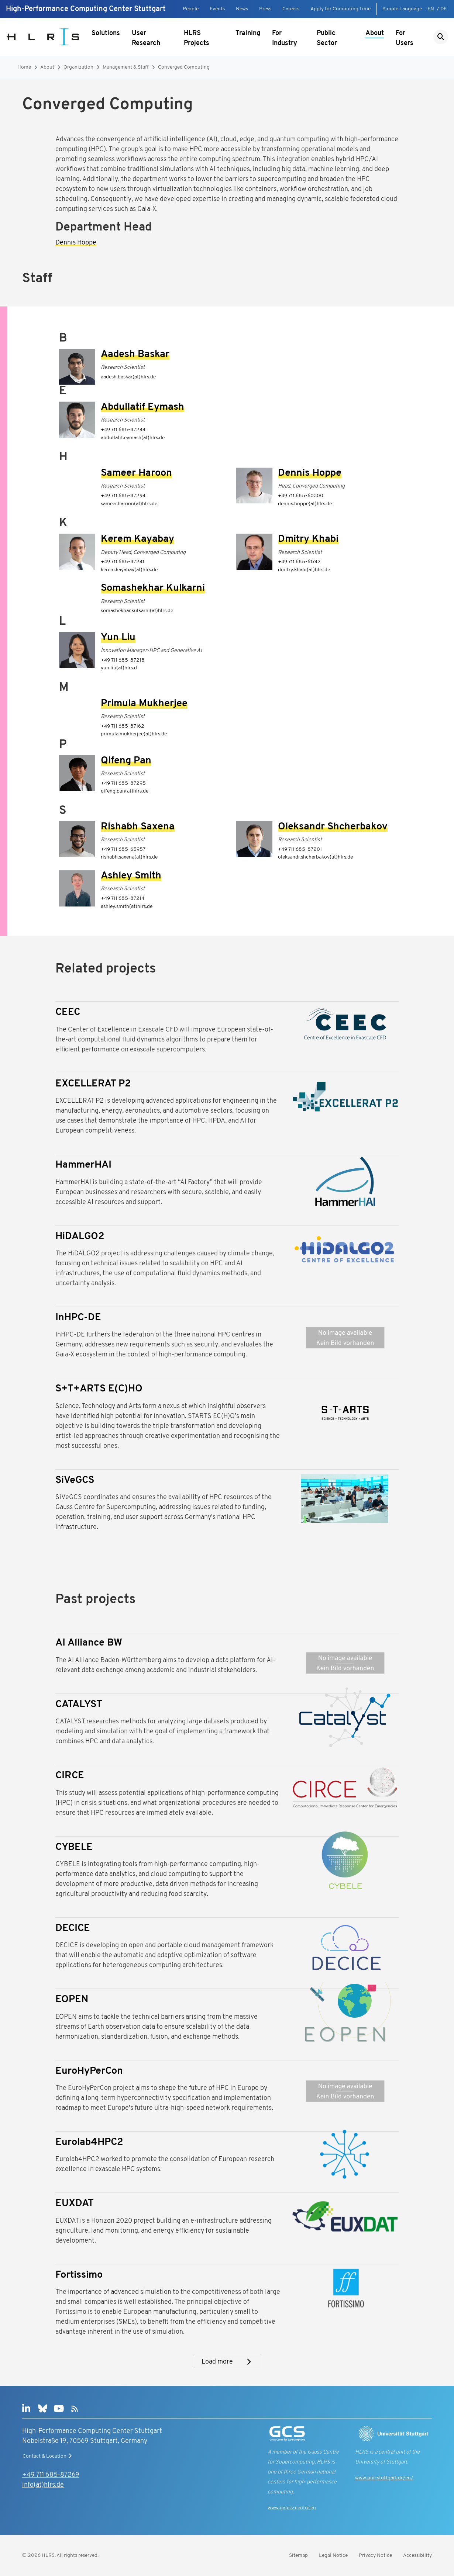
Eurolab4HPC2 (89, 2142)
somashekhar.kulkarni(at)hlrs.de (137, 611)
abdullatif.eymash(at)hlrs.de (133, 438)
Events (217, 9)
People (191, 9)
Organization (78, 67)
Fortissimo (79, 2275)
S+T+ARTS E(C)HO (98, 1389)
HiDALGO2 (79, 1237)
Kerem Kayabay (137, 539)
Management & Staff (126, 67)
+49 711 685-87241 (122, 562)
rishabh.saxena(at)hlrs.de (129, 857)
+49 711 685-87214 (122, 898)
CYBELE (74, 1847)
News (242, 9)
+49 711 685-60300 (300, 496)
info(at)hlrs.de (43, 2485)
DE (443, 9)
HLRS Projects (196, 38)
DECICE (72, 1929)
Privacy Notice (375, 2555)
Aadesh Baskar (135, 355)
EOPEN (71, 2000)
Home (24, 67)
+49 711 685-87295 (123, 783)
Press (265, 9)
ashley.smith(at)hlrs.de (126, 906)
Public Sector (327, 38)
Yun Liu (118, 638)
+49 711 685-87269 (50, 2475)
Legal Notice (333, 2555)
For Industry (284, 38)
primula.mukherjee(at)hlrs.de (134, 734)
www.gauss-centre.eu (292, 2508)
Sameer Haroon (136, 473)
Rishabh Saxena (138, 827)
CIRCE (69, 1776)
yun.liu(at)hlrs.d (119, 668)
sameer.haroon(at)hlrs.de (129, 504)
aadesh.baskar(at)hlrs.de (128, 377)
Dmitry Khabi (308, 539)
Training (247, 33)
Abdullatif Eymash (142, 407)
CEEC (67, 1012)
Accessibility (417, 2555)
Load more (227, 2361)
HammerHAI (83, 1165)
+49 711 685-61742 (299, 562)
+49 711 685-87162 (122, 726)
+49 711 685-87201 (300, 849)
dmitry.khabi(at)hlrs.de (304, 570)
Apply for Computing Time (340, 9)
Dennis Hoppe (75, 242)
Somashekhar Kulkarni (153, 588)
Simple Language (402, 9)
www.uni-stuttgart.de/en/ (384, 2478)
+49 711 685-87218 (123, 660)
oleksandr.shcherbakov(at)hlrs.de (315, 857)
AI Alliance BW (88, 1643)
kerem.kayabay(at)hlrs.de (129, 570)
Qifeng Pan (126, 761)
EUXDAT (74, 2204)
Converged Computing (184, 67)
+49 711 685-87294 (123, 496)
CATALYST (78, 1705)
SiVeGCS (74, 1480)
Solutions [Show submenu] (106, 33)
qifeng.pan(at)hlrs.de (124, 791)
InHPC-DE (78, 1318)
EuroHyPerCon (89, 2071)
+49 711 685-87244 (123, 430)
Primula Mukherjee (144, 704)
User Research (146, 38)
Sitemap (298, 2555)
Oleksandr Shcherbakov (333, 827)
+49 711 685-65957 (123, 849)
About (374, 33)
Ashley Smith (131, 876)
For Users (404, 38)
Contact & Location (48, 2456)
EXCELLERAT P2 (93, 1084)
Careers (290, 9)
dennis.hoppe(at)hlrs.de (305, 504)
